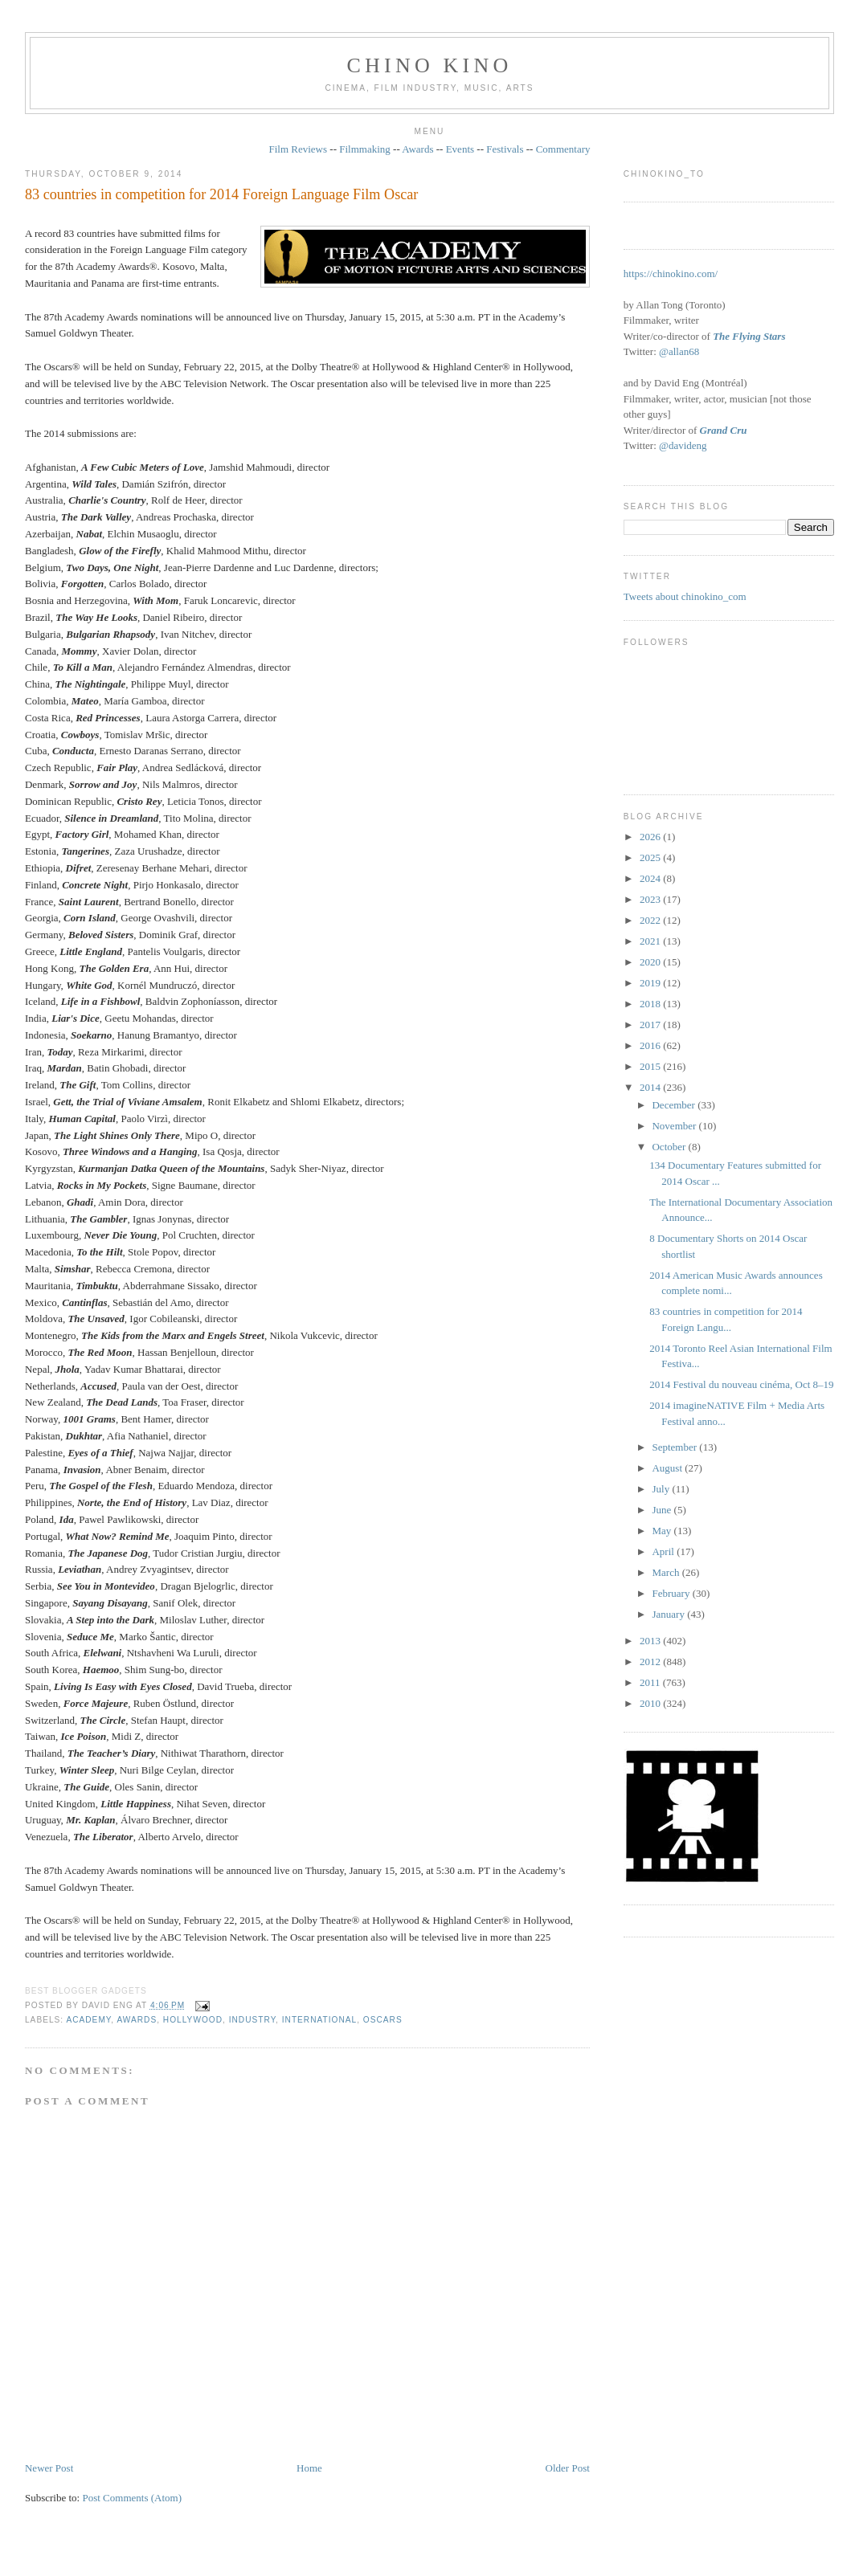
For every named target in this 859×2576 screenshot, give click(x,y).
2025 (651, 857)
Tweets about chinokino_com (685, 596)
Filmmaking (365, 149)
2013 (651, 1641)
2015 (651, 1066)
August (668, 1468)
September (675, 1447)
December (674, 1105)
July (662, 1489)
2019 (651, 983)
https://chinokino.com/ (671, 273)
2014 (651, 1087)
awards (137, 2019)
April (664, 1551)
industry (252, 2019)
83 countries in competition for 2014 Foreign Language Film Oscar (221, 194)
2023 (651, 899)
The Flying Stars (749, 336)
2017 (651, 1025)
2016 (651, 1045)
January (669, 1614)
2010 (651, 1703)
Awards (417, 149)
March (666, 1572)
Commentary (563, 149)
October (670, 1147)
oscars (383, 2019)
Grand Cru (723, 430)
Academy (88, 2019)
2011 (651, 1682)
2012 (651, 1661)
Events (460, 149)
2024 (651, 878)
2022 (651, 920)
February (672, 1593)
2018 (651, 1004)
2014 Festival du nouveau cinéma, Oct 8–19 (741, 1384)
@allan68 (679, 351)
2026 (651, 837)
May (662, 1531)
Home (309, 2468)
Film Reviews (297, 149)
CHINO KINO (430, 65)
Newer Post (49, 2468)
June (662, 1510)
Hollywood (193, 2019)
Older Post (568, 2468)
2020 (651, 962)
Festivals (504, 149)
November (675, 1126)
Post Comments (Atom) (132, 2498)
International (319, 2019)
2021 (651, 941)
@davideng (683, 445)
